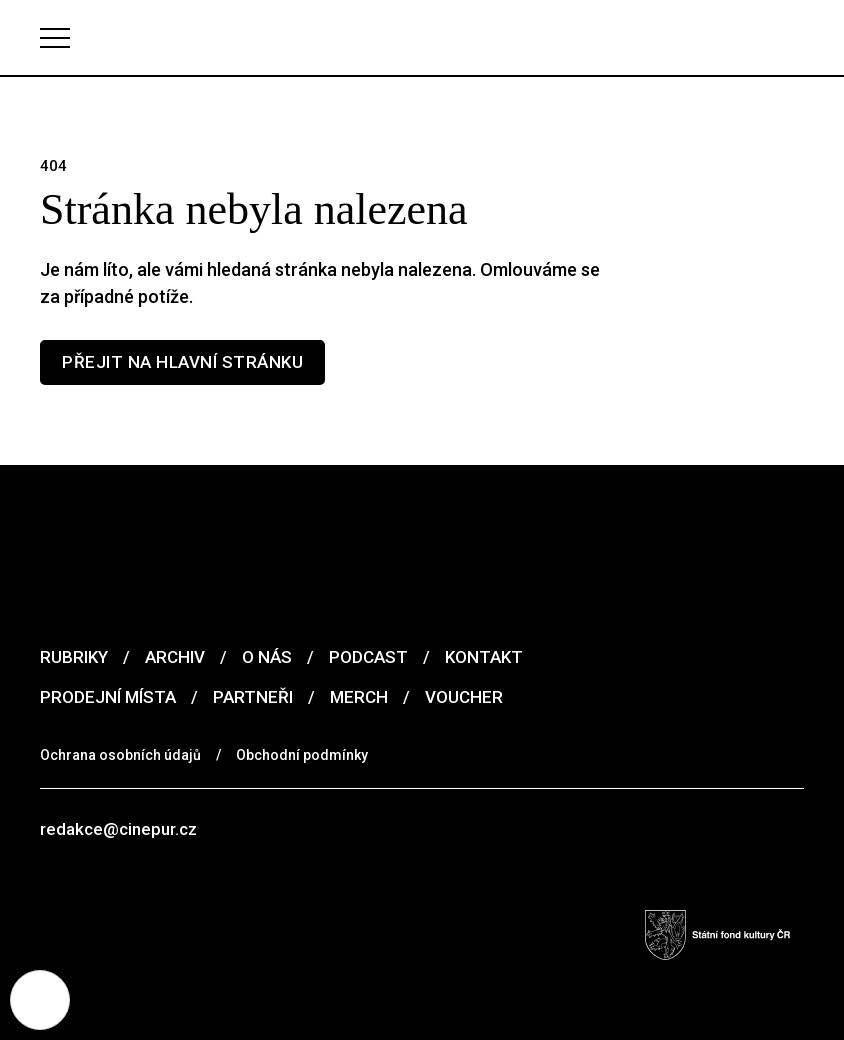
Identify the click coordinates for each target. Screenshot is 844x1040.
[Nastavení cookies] (40, 1000)
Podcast (368, 657)
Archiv (175, 657)
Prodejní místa (108, 697)
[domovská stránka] (422, 37)
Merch (359, 697)
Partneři (253, 697)
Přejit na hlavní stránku (182, 362)
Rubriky (74, 657)
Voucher (464, 697)
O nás (267, 657)
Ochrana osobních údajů (120, 755)
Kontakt (484, 657)
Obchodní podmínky (302, 755)
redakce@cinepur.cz (118, 829)
